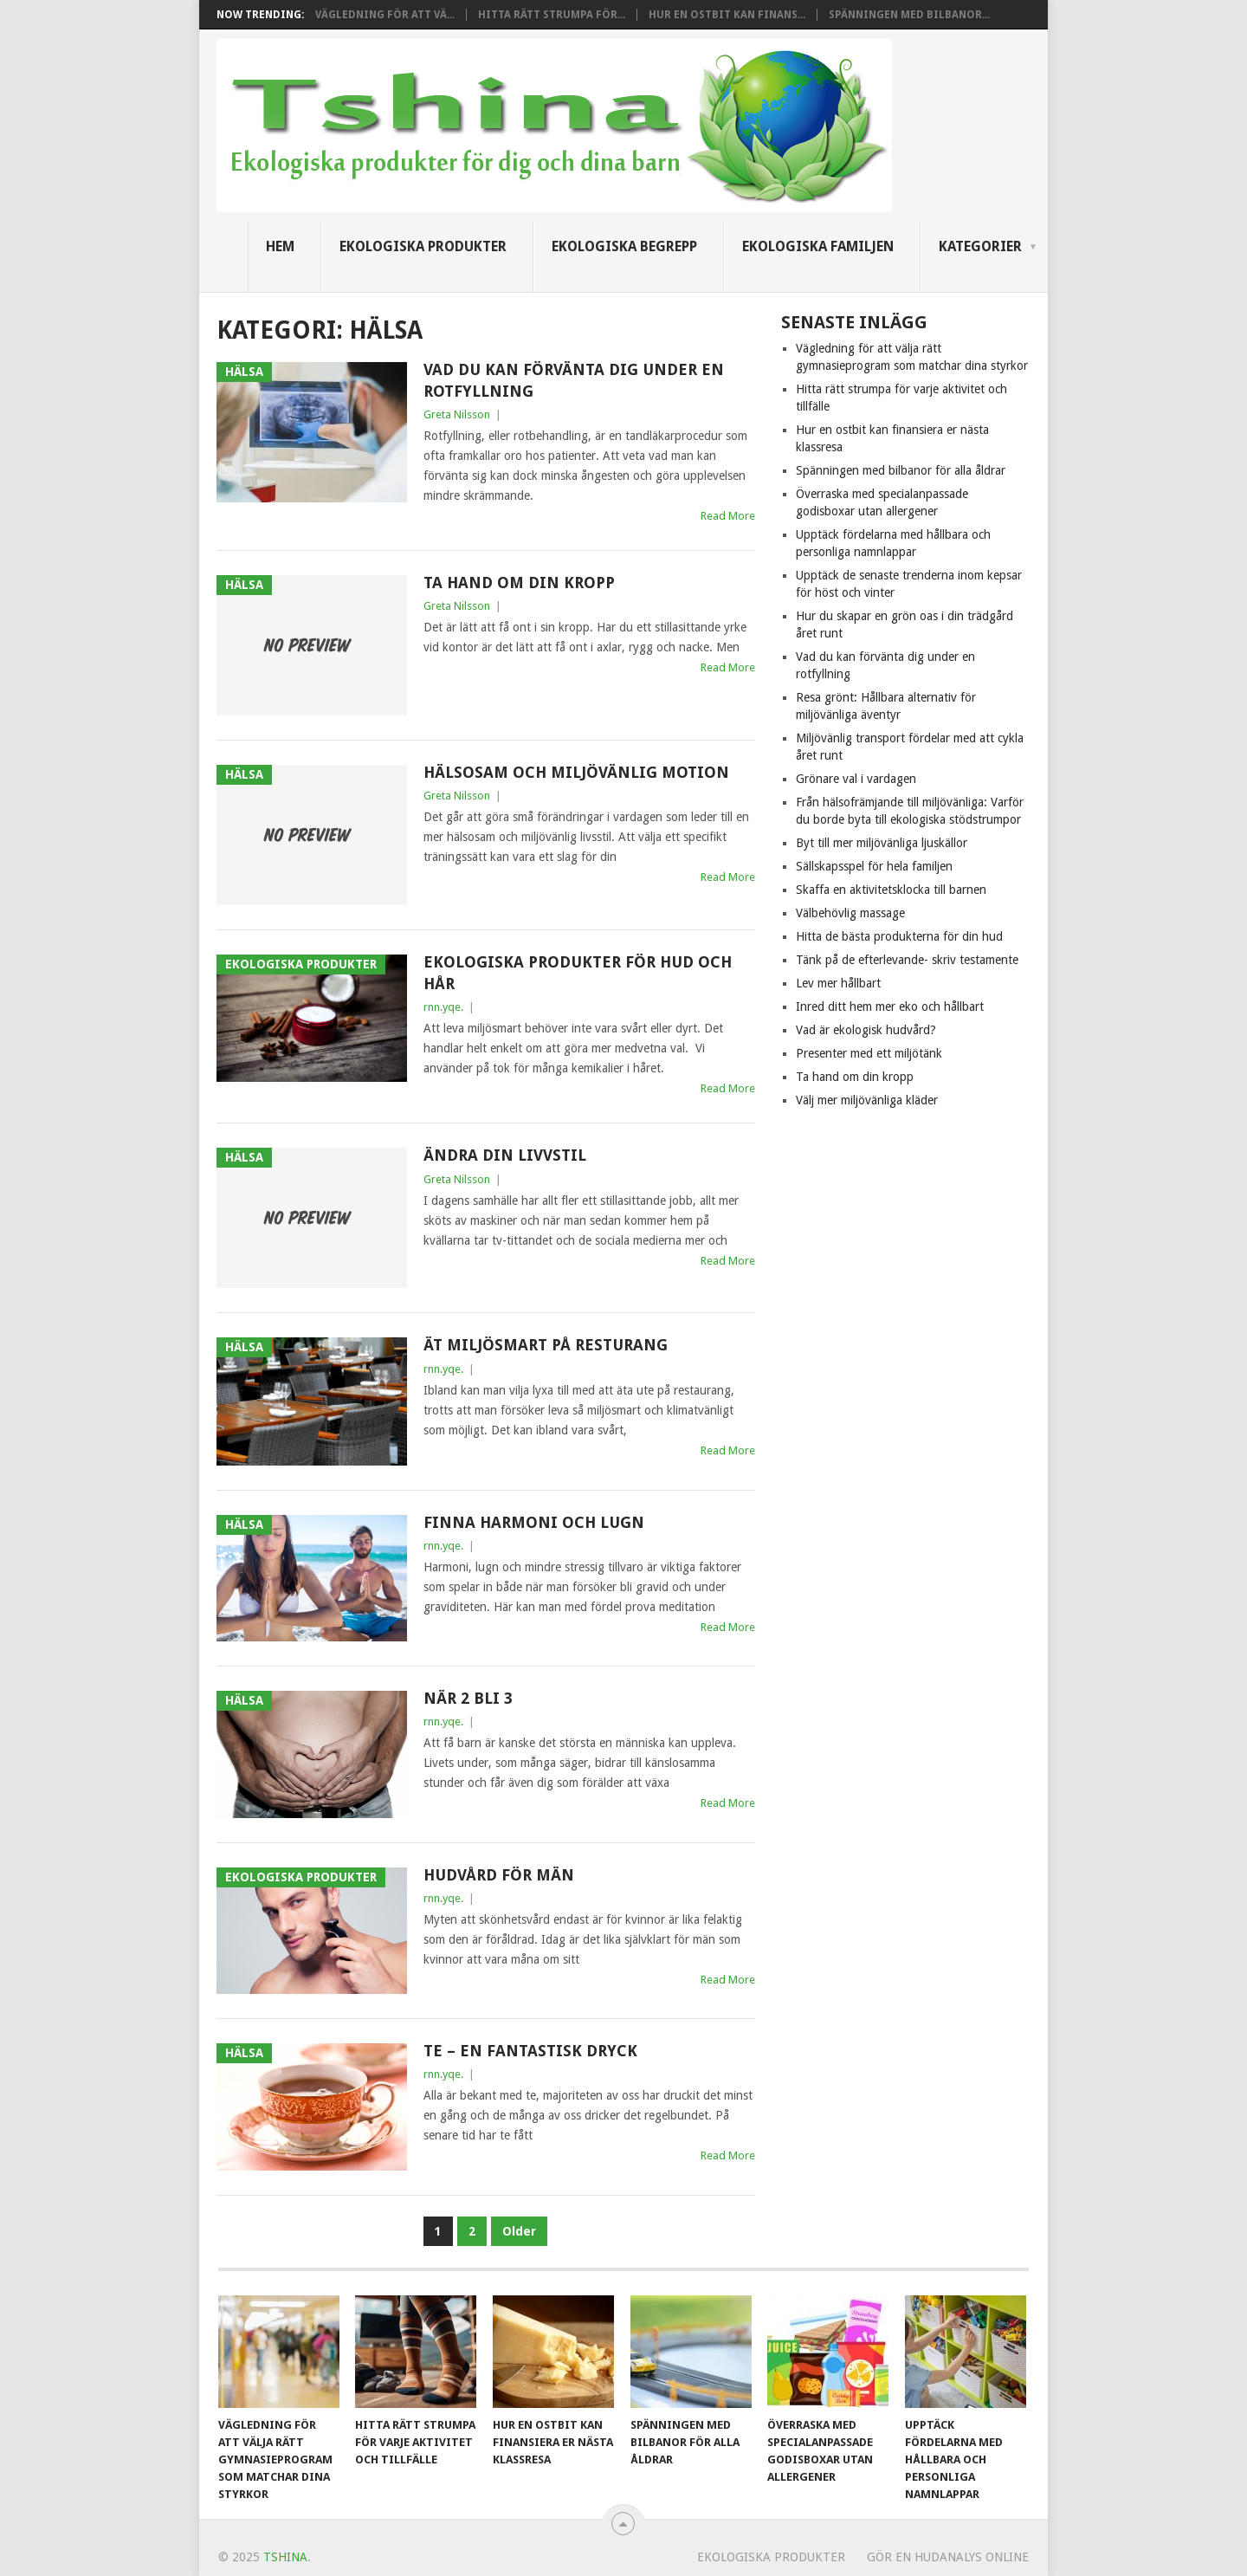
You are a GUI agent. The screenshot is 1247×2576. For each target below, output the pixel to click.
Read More (728, 515)
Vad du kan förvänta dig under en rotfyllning (573, 380)
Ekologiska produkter (423, 246)
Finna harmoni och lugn (533, 1522)
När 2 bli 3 (468, 1698)
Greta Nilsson (456, 414)
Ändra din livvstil (504, 1155)
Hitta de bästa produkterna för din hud (899, 936)
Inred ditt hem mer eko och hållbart (890, 1006)
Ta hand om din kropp (519, 582)
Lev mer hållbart (838, 983)
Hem (280, 246)
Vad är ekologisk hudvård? (866, 1030)
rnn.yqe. (443, 1006)
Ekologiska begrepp (624, 246)
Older (519, 2231)
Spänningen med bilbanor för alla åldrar (900, 470)
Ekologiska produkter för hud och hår (577, 973)
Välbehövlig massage (850, 913)
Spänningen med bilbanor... (909, 15)
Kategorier (980, 246)
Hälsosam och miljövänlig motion (576, 772)
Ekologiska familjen (818, 246)
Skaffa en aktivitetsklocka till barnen (891, 889)
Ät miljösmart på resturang (545, 1345)
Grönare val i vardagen (856, 779)
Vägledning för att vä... (385, 15)
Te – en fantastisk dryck (530, 2051)
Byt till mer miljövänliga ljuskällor (881, 843)
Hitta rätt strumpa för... (551, 15)
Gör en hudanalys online (948, 2557)
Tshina (285, 2557)
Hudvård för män (498, 1875)
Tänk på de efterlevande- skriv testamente (907, 960)
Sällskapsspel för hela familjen (874, 866)
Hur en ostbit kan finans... (727, 15)
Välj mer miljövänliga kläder (867, 1100)
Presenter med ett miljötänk (869, 1053)
